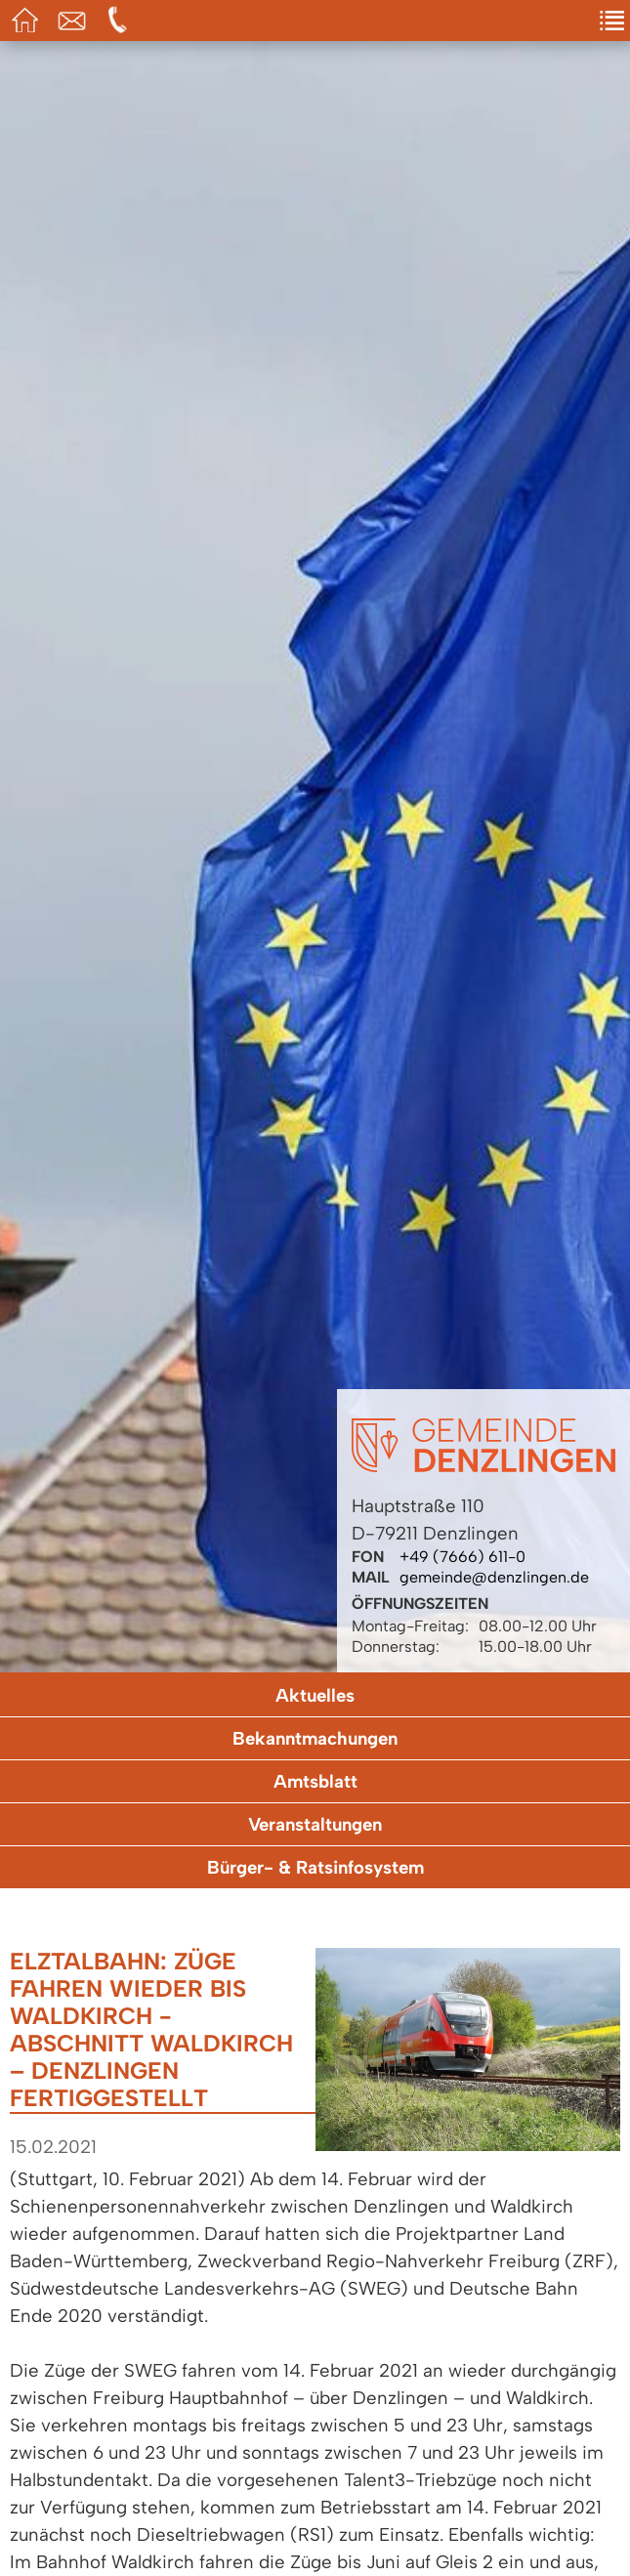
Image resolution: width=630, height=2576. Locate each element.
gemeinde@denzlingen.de (494, 1577)
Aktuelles (315, 1695)
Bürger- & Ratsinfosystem (315, 1867)
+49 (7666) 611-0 (462, 1556)
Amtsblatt (315, 1781)
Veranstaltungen (315, 1824)
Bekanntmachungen (315, 1738)
